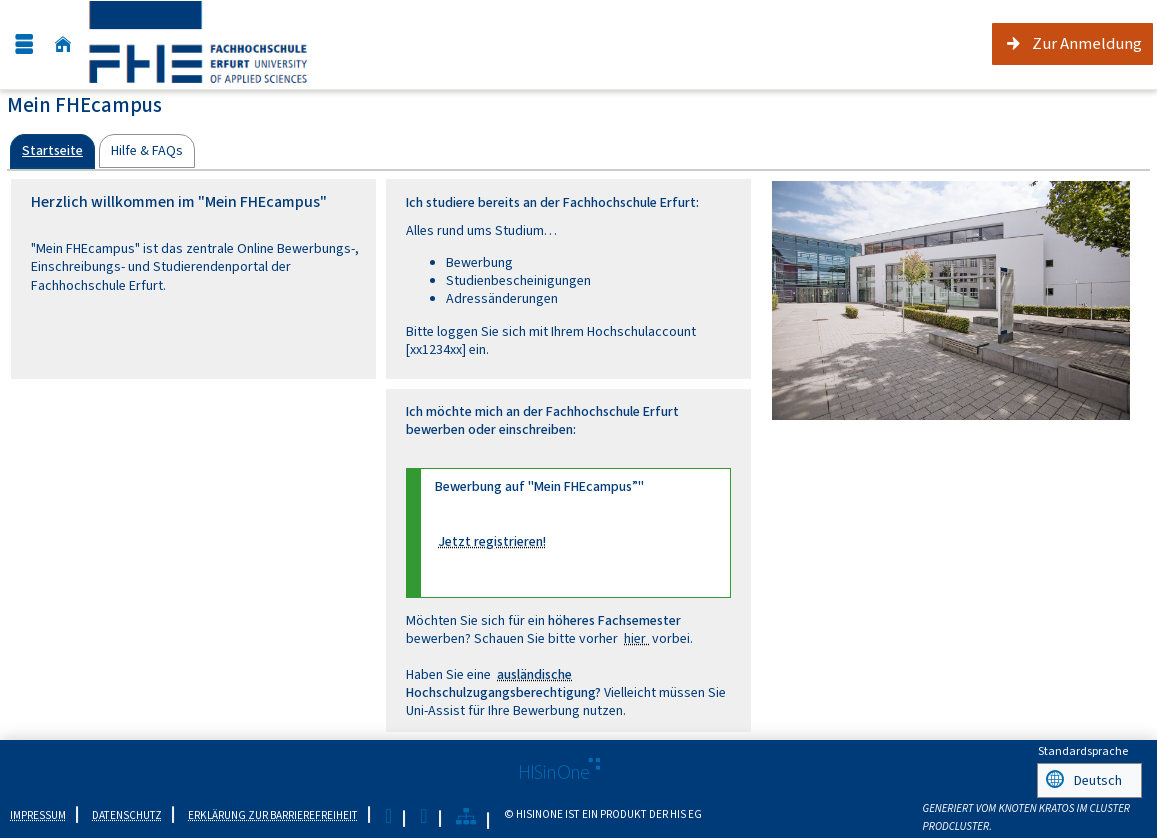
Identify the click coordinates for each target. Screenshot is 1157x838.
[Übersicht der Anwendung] (466, 814)
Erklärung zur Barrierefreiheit (273, 812)
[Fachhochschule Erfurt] (218, 44)
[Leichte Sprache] (388, 814)
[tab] (52, 151)
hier (636, 638)
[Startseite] (63, 44)
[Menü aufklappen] (24, 44)
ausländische (534, 674)
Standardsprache (1083, 751)
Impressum (38, 812)
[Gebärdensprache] (423, 814)
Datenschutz (127, 812)
